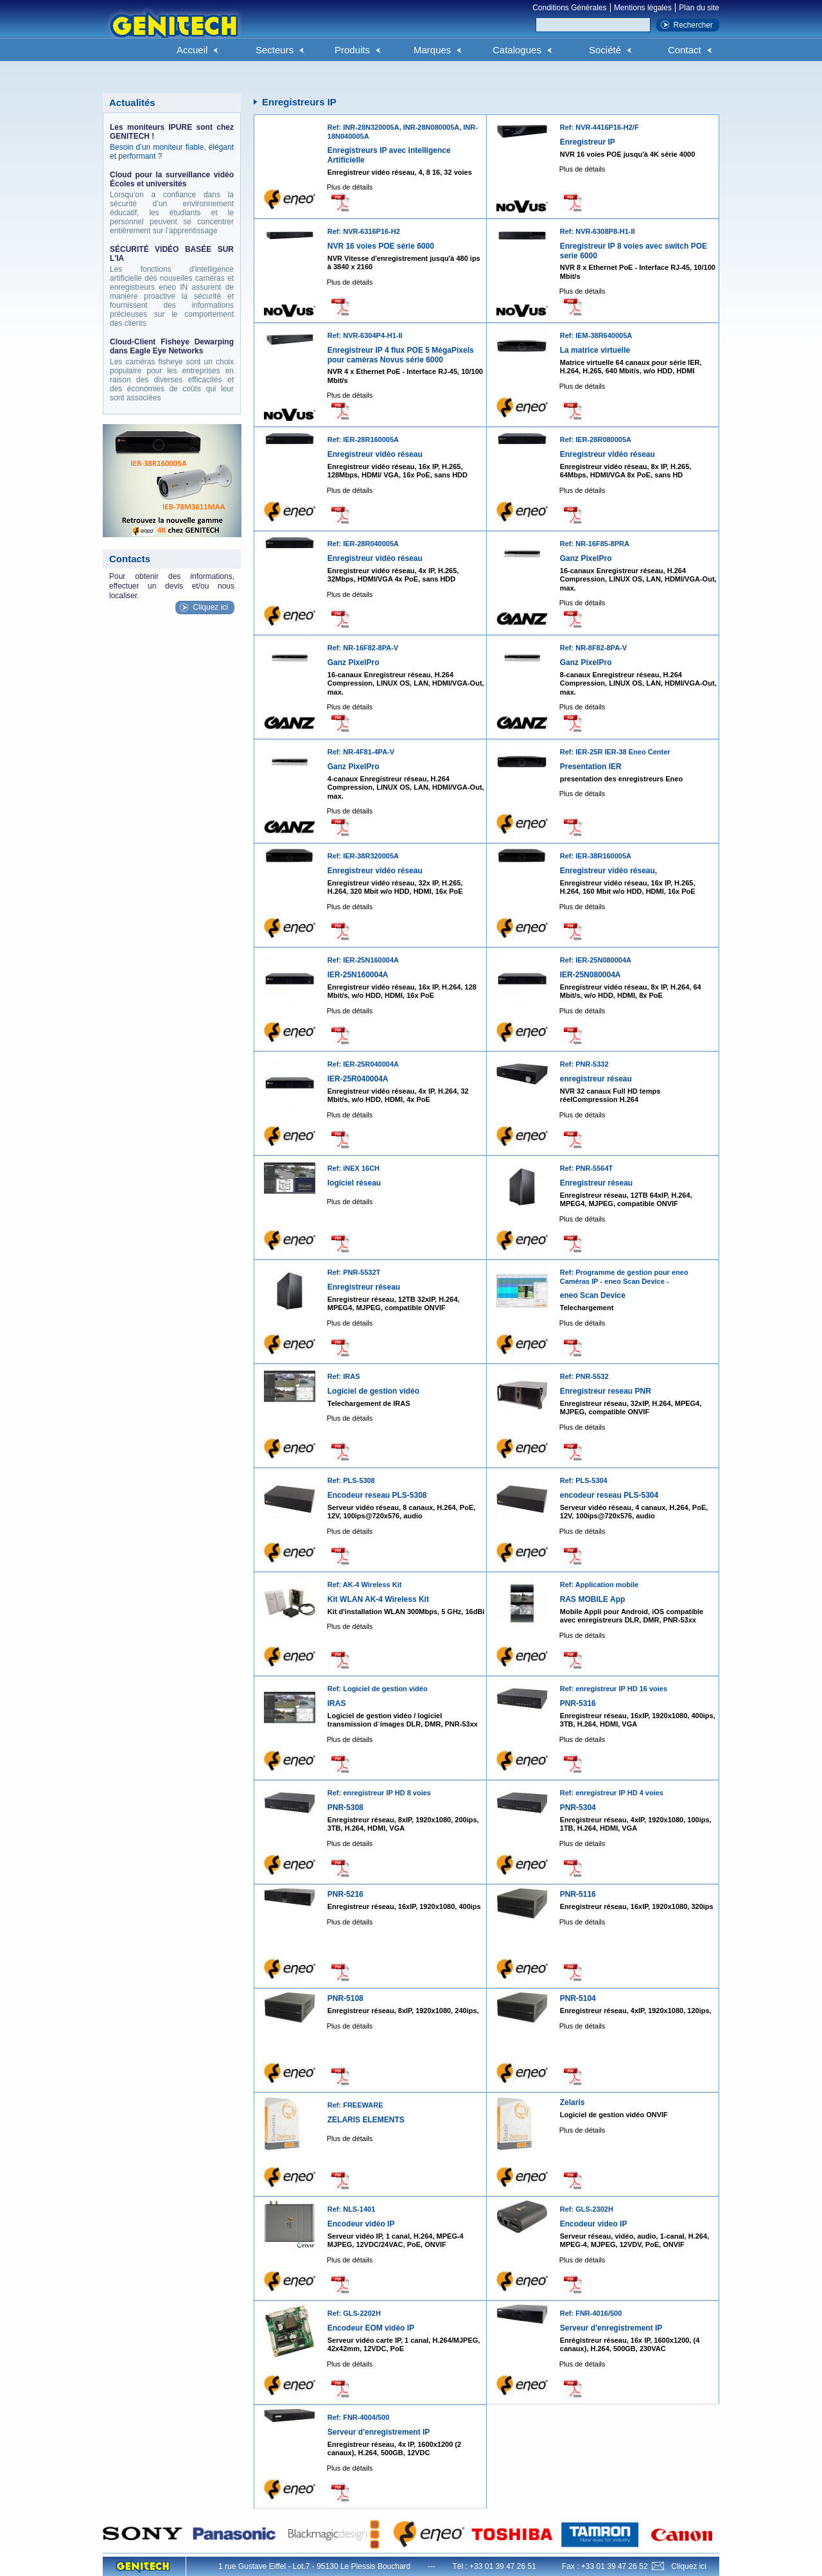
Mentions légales (643, 7)
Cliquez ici (210, 607)
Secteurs (274, 49)
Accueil (192, 49)
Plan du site (699, 7)
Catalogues (517, 49)
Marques (432, 49)
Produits (352, 49)
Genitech (173, 31)
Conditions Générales (569, 7)
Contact (684, 49)
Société (605, 49)
